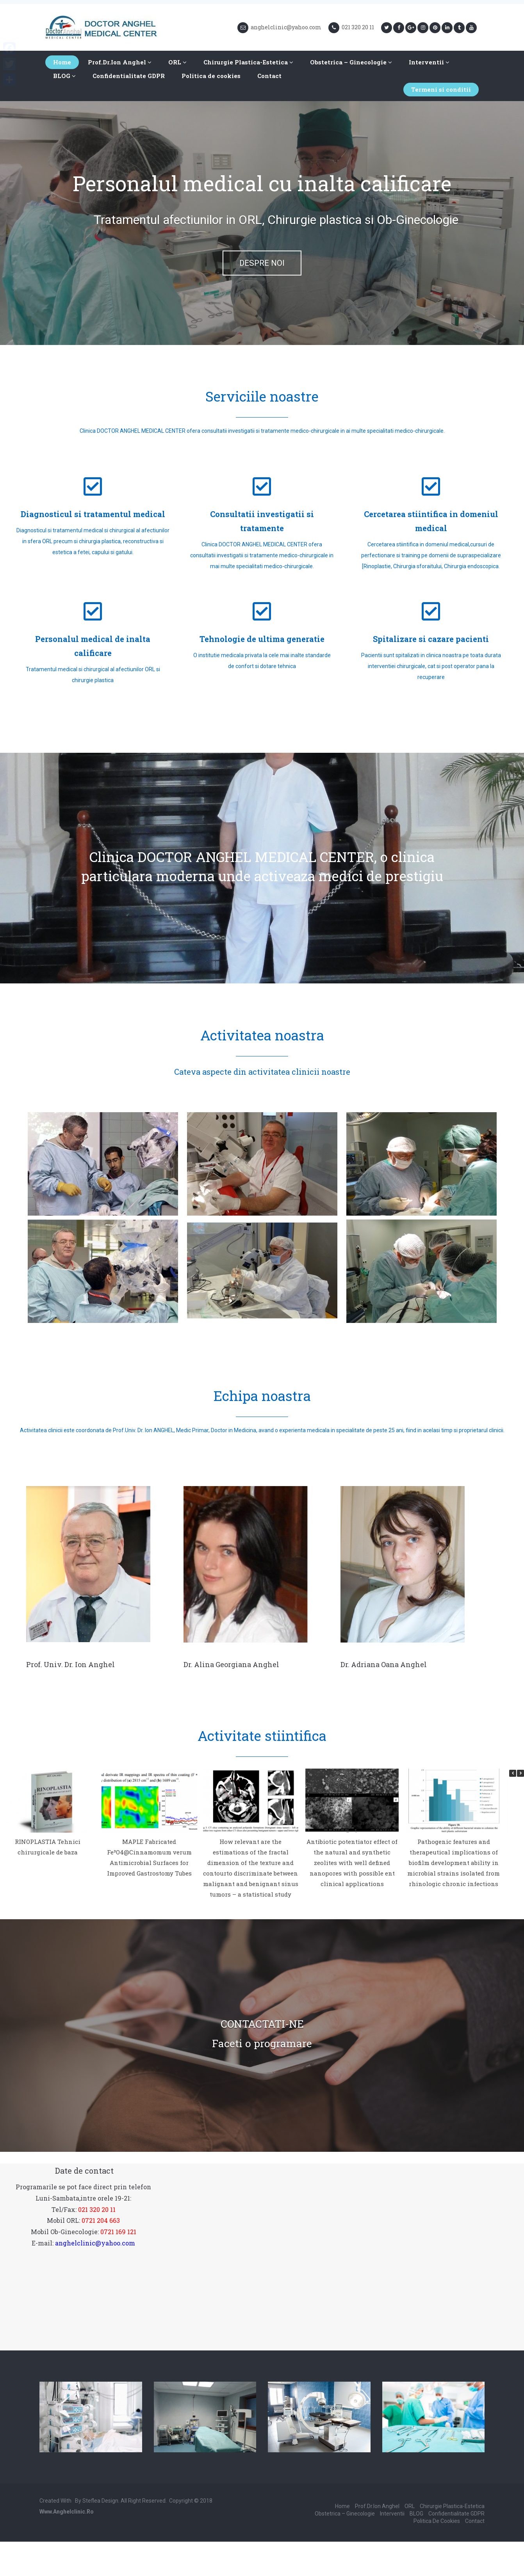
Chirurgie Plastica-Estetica (248, 62)
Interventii (429, 62)
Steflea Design (100, 2501)
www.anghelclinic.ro (66, 2511)
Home (62, 62)
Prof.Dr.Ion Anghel (119, 62)
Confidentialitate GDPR (129, 76)
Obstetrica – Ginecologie (351, 62)
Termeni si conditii (441, 89)
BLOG (64, 76)
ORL (177, 62)
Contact (269, 76)
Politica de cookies (211, 76)
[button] (520, 1773)
